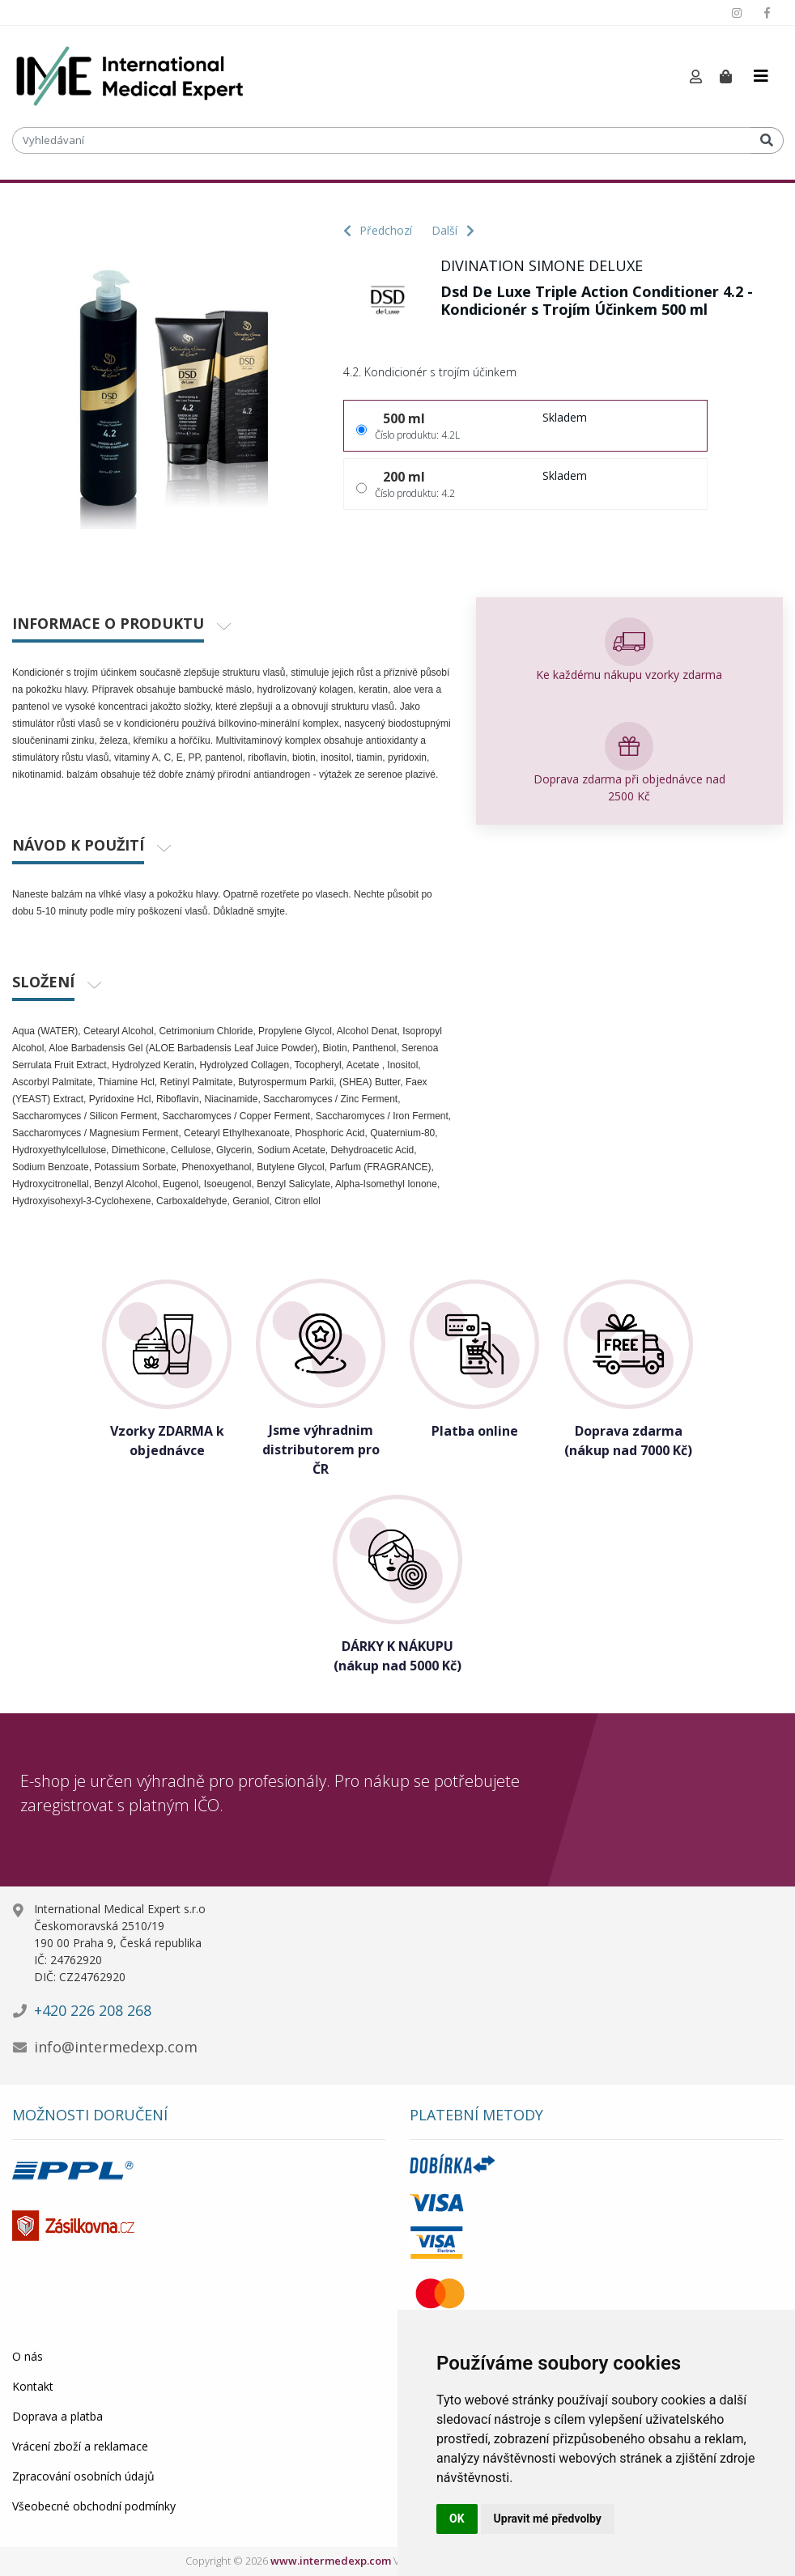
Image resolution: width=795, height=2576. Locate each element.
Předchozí (377, 230)
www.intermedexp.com (330, 2560)
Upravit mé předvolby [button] (548, 2518)
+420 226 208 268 (92, 2010)
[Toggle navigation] (761, 76)
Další (453, 230)
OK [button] (457, 2518)
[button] (696, 77)
